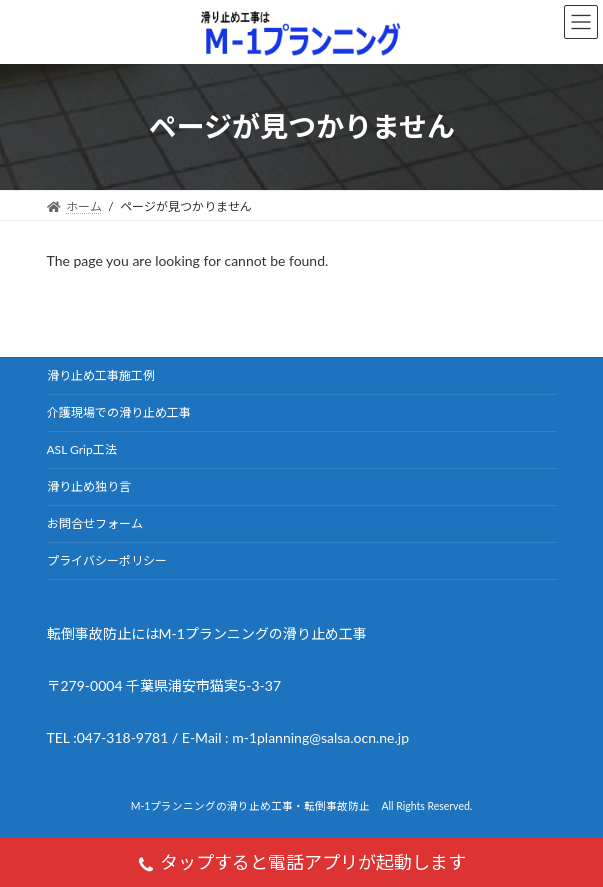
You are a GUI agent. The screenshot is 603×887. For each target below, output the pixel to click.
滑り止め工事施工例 (101, 375)
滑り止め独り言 (89, 486)
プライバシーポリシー (107, 560)
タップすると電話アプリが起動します (301, 864)
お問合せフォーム (95, 523)
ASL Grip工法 (82, 449)
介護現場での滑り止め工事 (119, 412)
